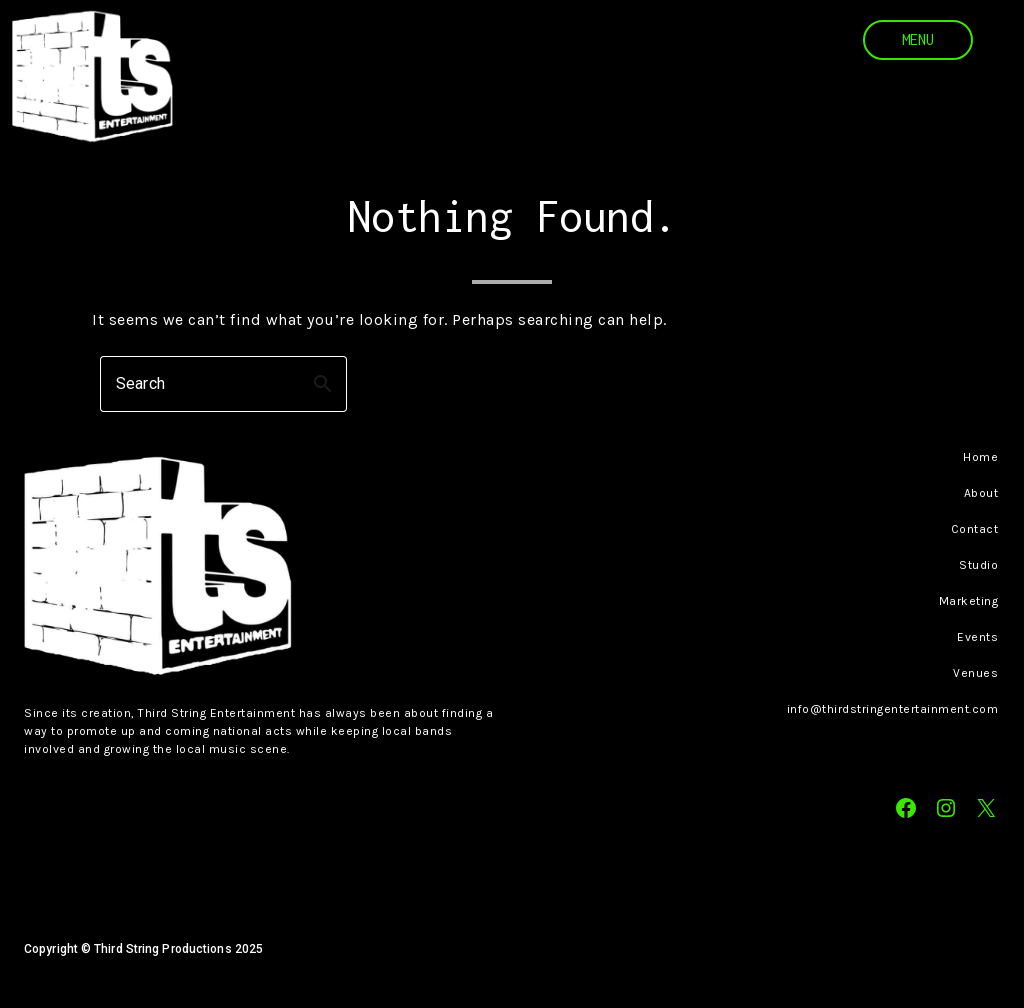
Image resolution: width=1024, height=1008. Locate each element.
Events (977, 637)
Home (980, 457)
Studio (978, 565)
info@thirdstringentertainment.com (893, 709)
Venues (975, 673)
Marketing (969, 601)
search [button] (323, 384)
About (981, 493)
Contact (975, 529)
